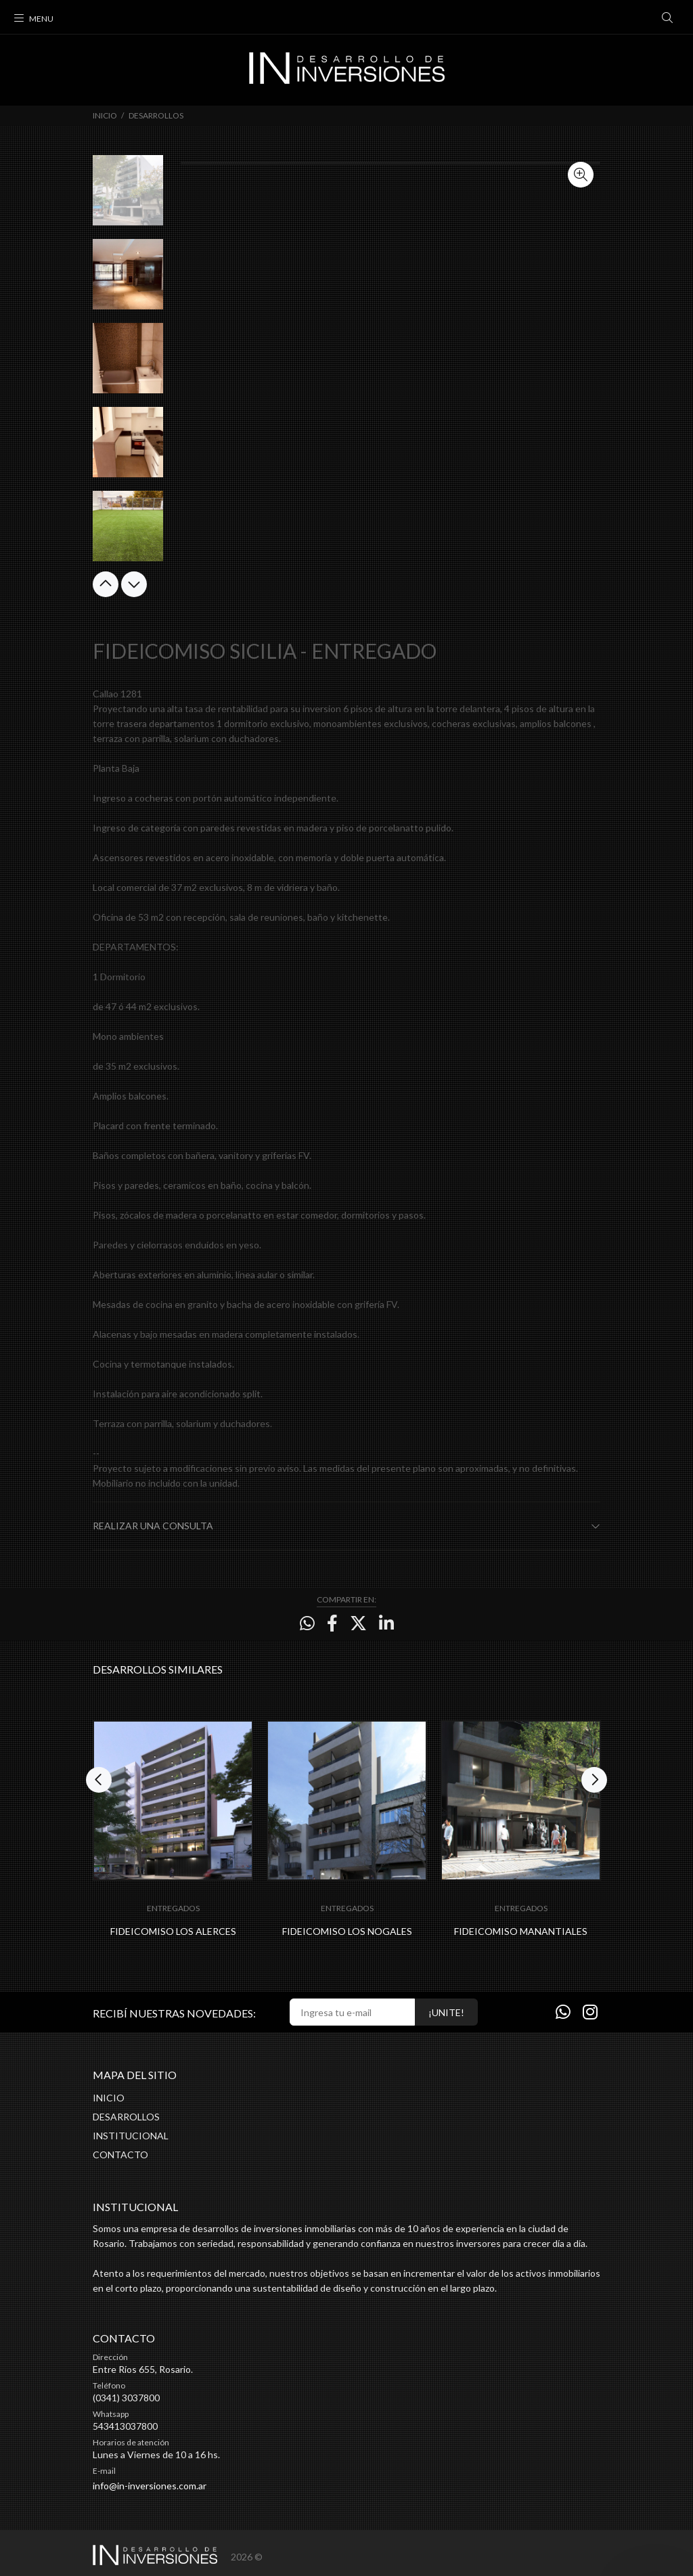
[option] (128, 197)
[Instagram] (590, 2011)
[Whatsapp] (563, 2011)
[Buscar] (667, 17)
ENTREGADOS (173, 1908)
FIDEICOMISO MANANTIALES (520, 1931)
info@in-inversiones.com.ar (149, 2485)
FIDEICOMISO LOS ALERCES (173, 1931)
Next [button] (134, 584)
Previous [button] (105, 584)
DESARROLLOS (156, 115)
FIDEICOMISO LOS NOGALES (347, 1931)
